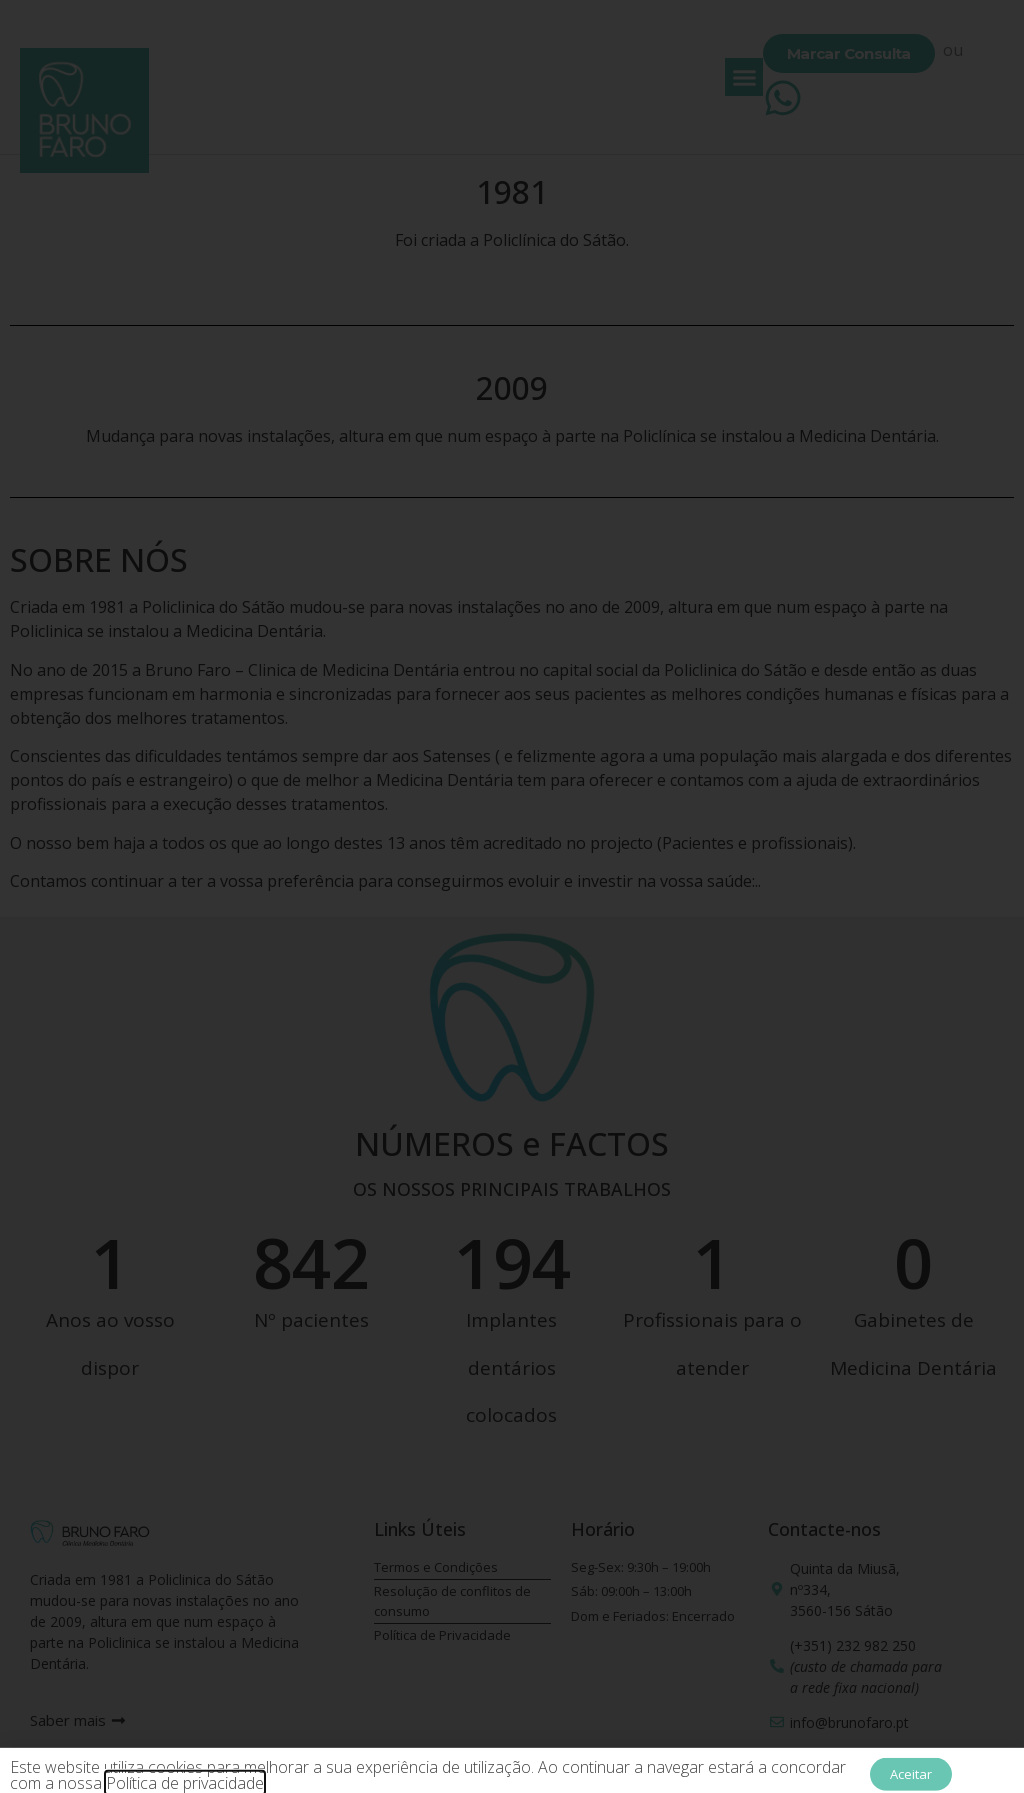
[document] (512, 896)
